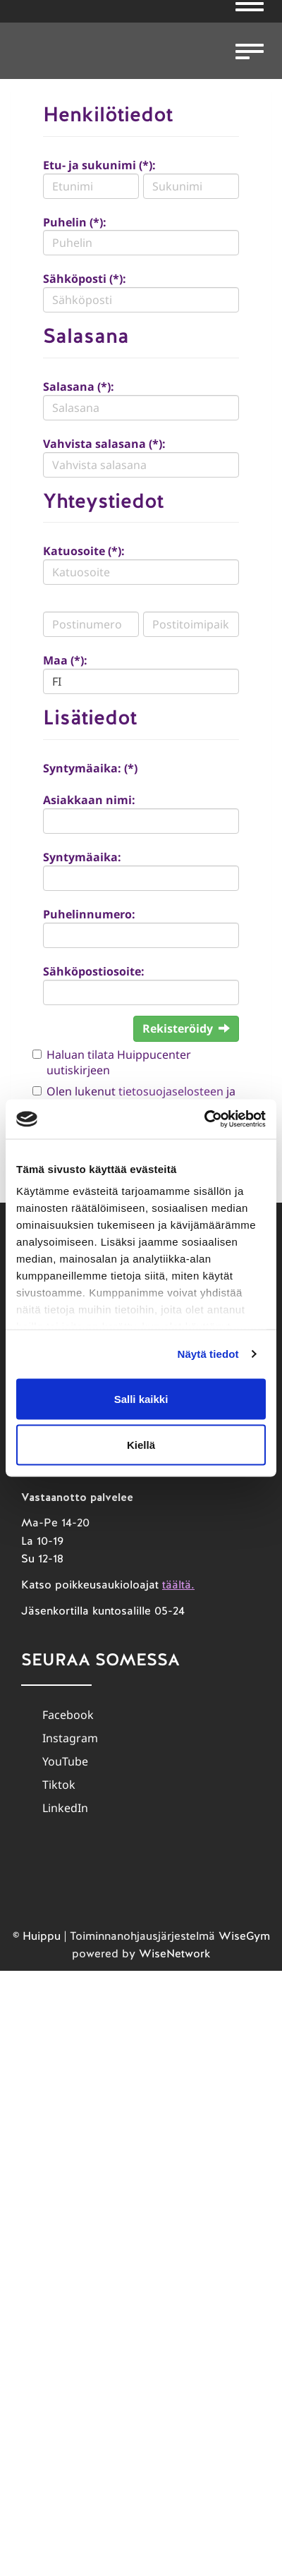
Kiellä (141, 1445)
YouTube (65, 1761)
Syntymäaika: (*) (90, 768)
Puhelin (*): (74, 222)
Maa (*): (65, 660)
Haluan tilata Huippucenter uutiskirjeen (119, 1063)
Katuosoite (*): (84, 551)
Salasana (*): (78, 386)
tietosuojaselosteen (170, 1091)
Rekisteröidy (186, 1028)
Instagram (70, 1738)
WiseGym (244, 1935)
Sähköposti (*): (84, 278)
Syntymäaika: (82, 857)
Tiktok (58, 1784)
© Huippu (37, 1935)
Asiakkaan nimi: (89, 800)
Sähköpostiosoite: (94, 971)
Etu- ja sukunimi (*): (99, 165)
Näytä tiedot (208, 1354)
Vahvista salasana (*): (104, 443)
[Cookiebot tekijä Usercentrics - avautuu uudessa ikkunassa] (204, 1119)
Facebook (68, 1715)
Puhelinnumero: (89, 914)
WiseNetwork (174, 1953)
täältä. (178, 1584)
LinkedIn (65, 1808)
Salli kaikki (141, 1398)
